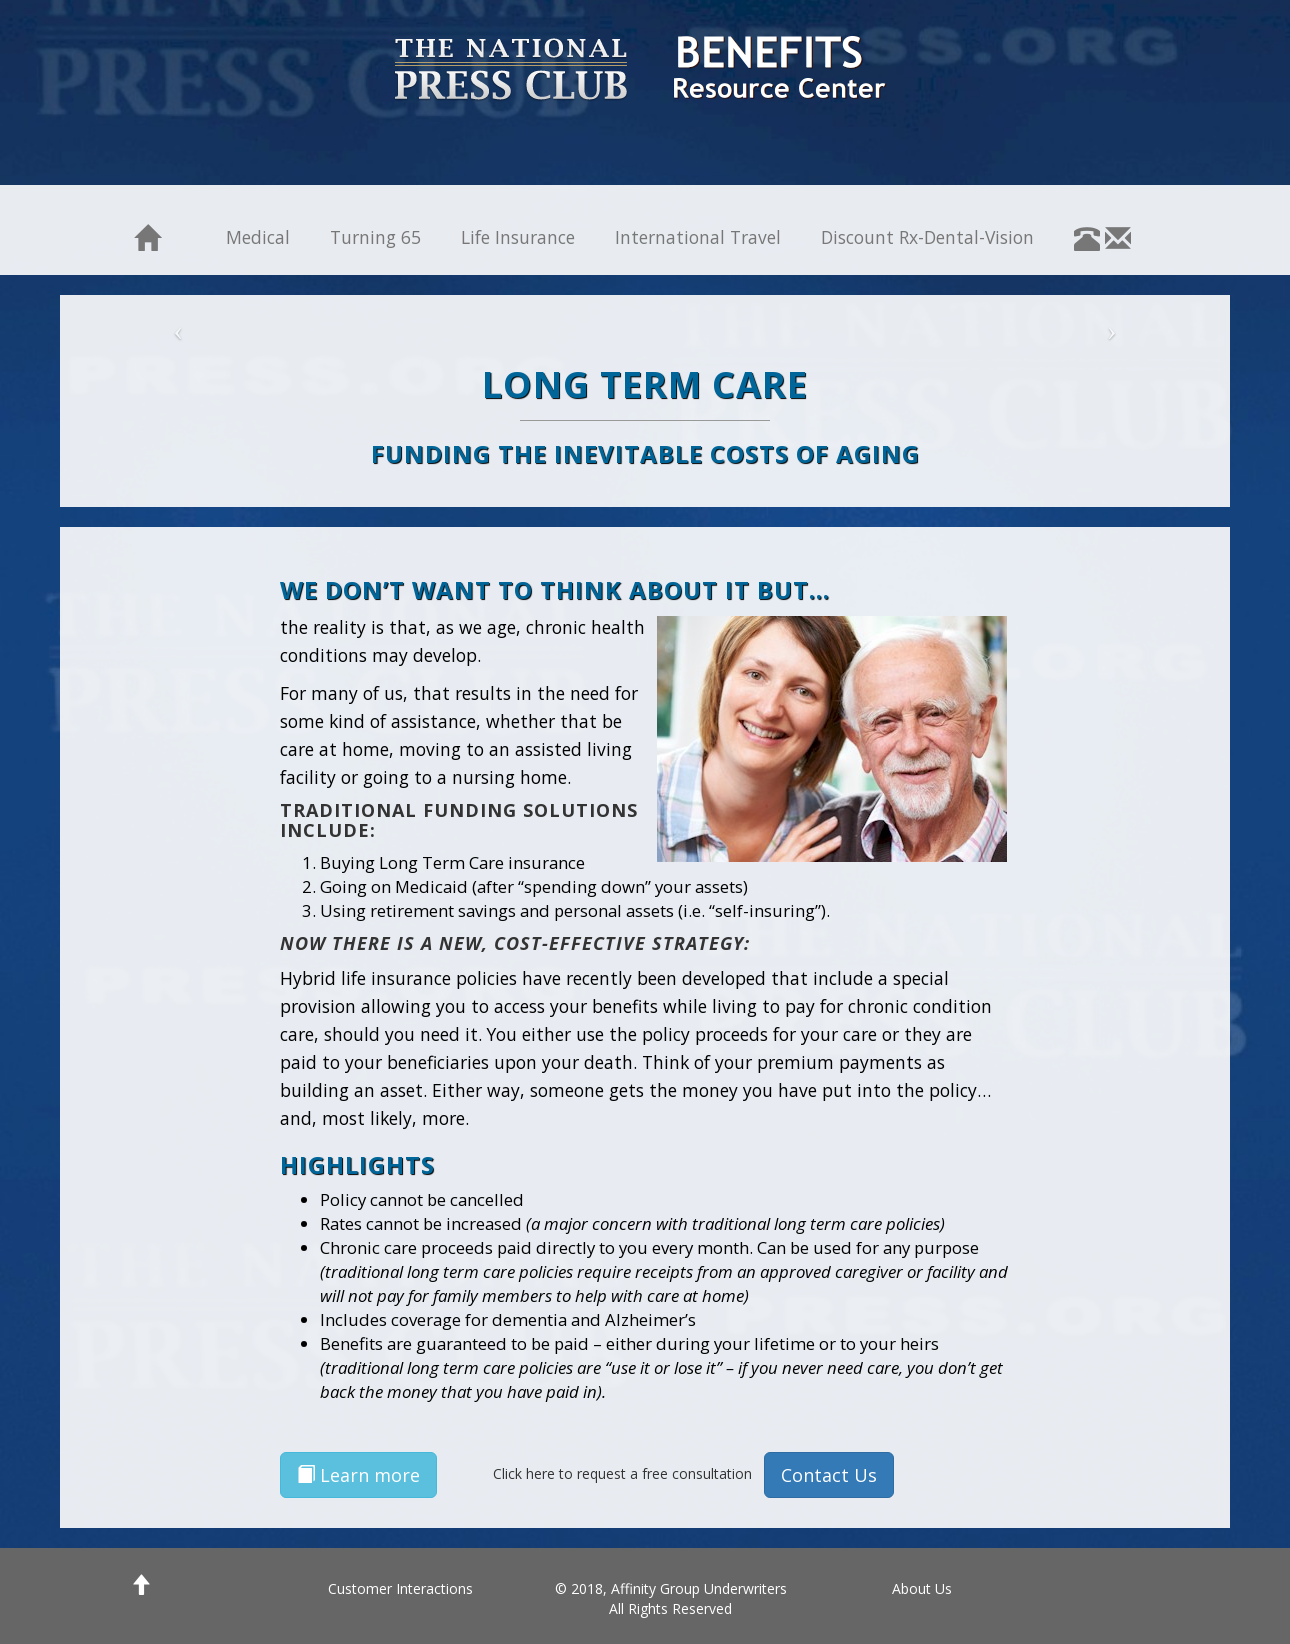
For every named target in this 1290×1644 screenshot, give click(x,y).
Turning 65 (375, 237)
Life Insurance (518, 237)
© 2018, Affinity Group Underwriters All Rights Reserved (671, 1598)
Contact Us (829, 1475)
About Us (922, 1588)
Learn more (358, 1475)
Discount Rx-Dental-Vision (927, 237)
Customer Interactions (400, 1588)
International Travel (698, 237)
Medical (258, 237)
